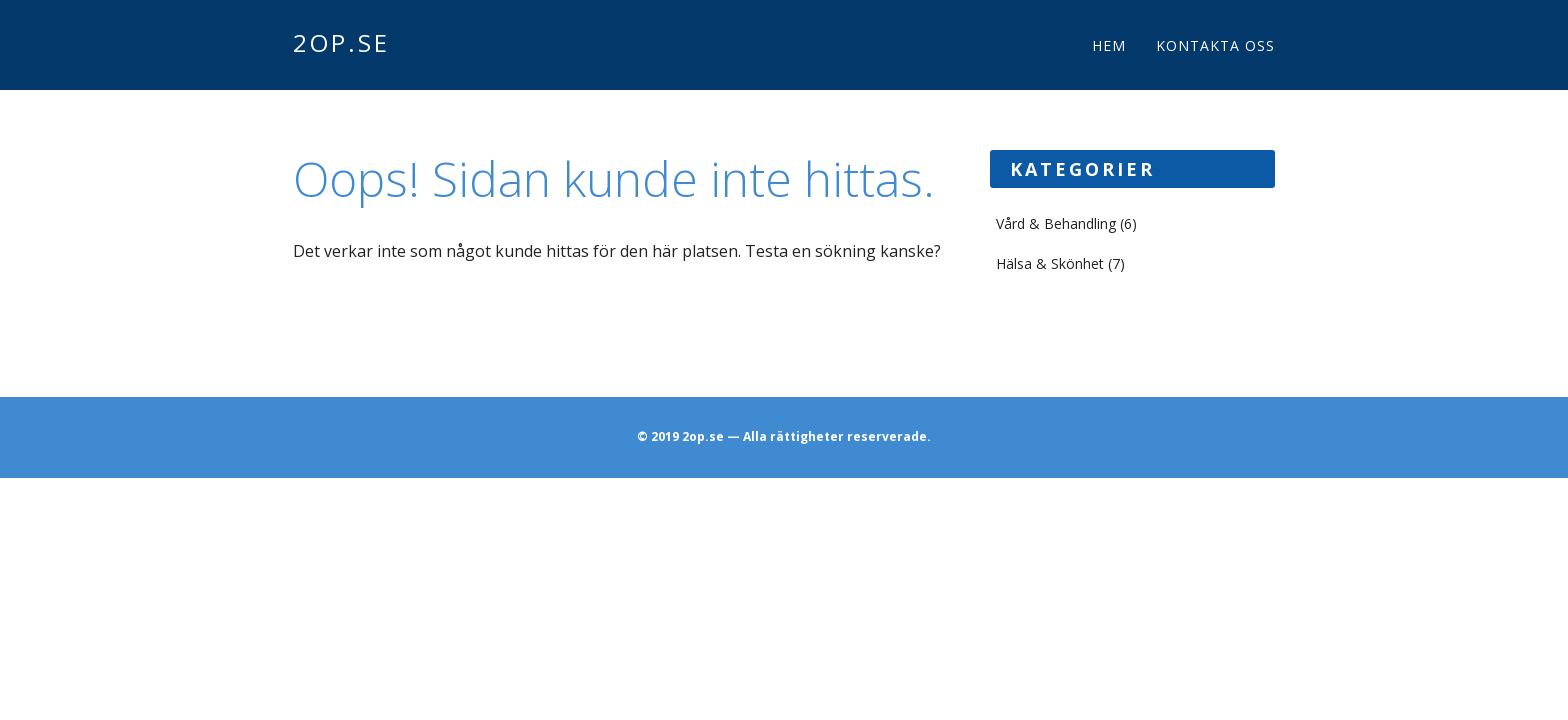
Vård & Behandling (1056, 223)
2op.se (341, 42)
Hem (1109, 45)
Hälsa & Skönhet (1050, 263)
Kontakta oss (1215, 45)
